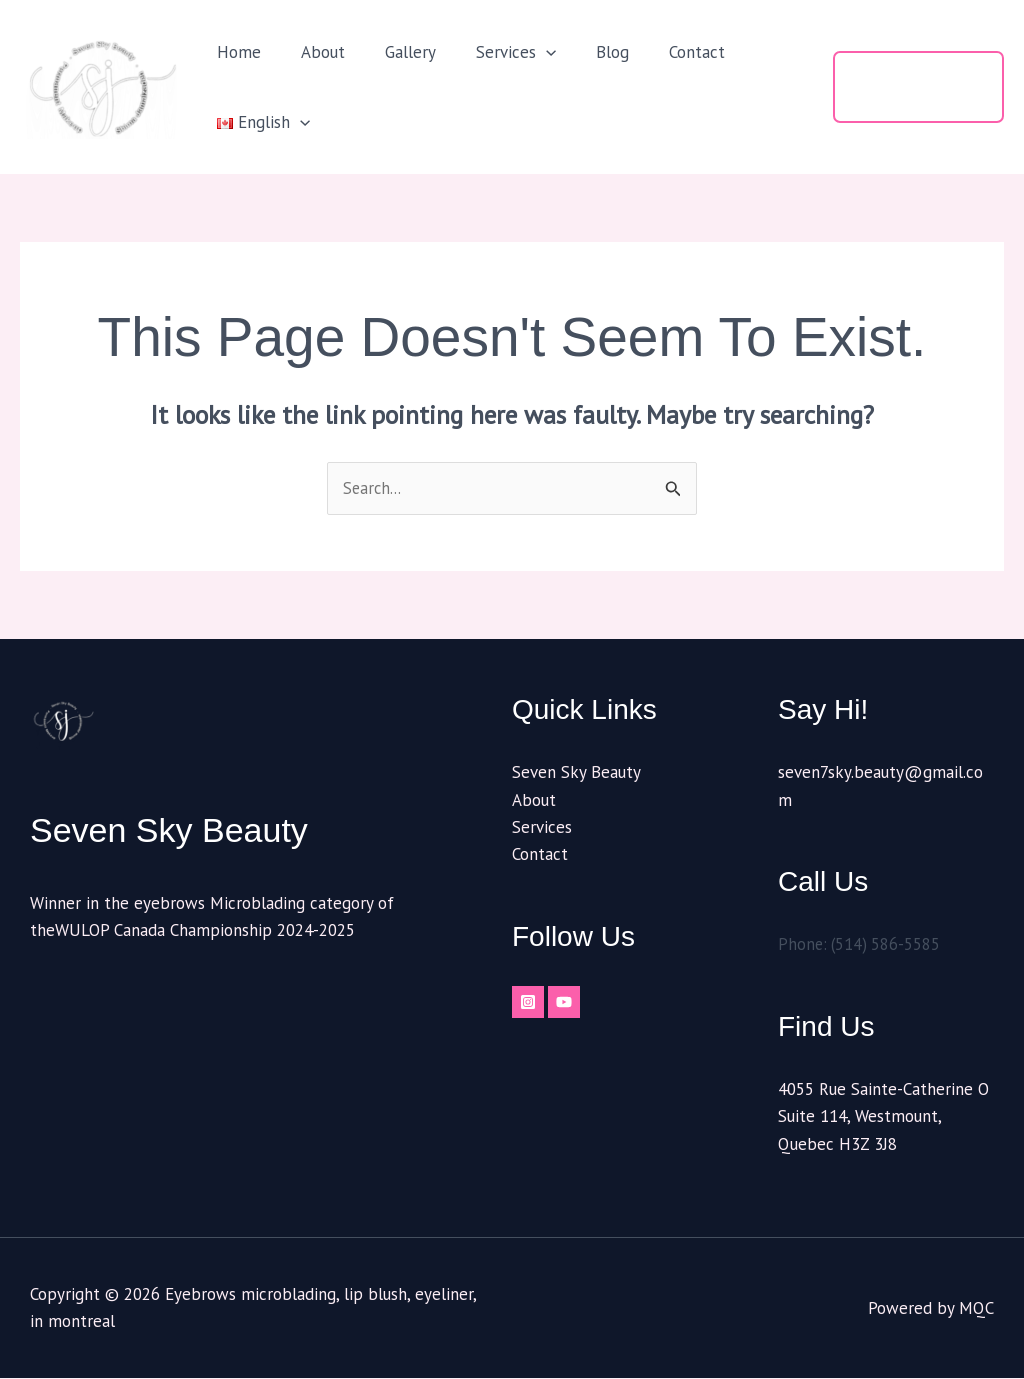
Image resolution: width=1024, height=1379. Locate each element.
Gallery (395, 52)
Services (495, 52)
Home (236, 52)
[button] (525, 52)
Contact (664, 52)
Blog (585, 52)
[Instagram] (528, 1003)
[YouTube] (572, 1003)
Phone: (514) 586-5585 (861, 945)
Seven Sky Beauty (576, 773)
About (314, 52)
